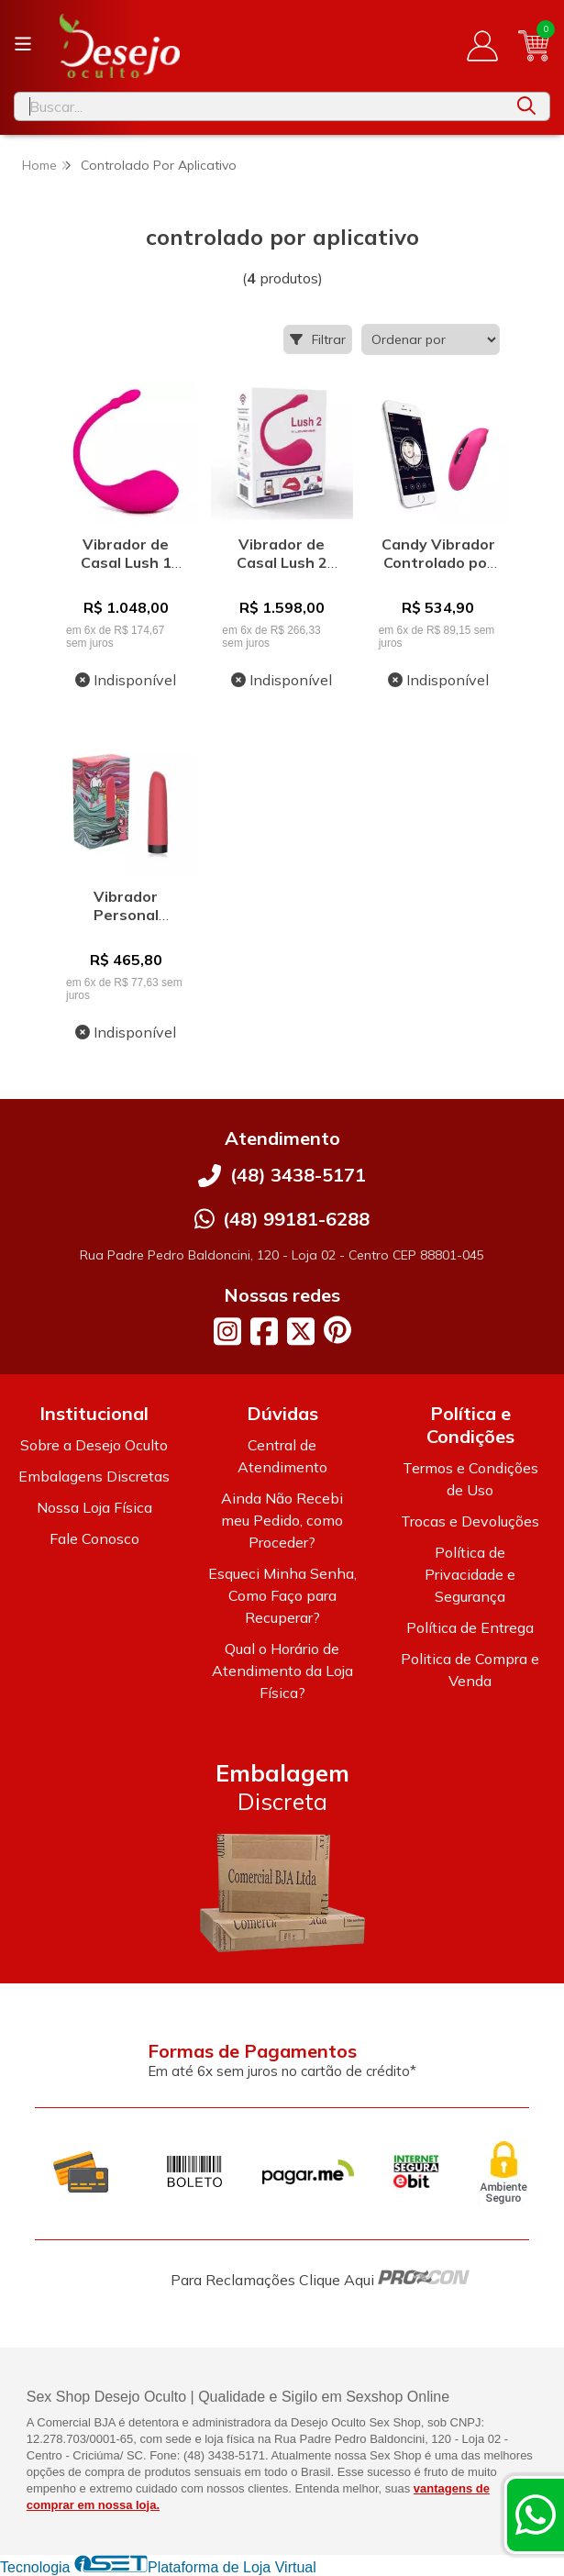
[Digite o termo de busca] (259, 106)
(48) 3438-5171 (298, 1174)
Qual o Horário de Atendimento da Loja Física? (282, 1670)
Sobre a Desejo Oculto (94, 1445)
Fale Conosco (94, 1538)
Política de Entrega (470, 1627)
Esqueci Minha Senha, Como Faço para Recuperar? (282, 1595)
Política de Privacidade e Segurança (470, 1574)
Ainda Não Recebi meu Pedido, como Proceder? (282, 1520)
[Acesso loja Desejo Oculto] (482, 45)
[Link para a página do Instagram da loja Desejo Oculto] (227, 1331)
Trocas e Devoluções (470, 1521)
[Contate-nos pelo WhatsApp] (535, 2514)
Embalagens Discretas (94, 1476)
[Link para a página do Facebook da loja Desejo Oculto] (264, 1331)
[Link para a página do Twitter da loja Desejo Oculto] (301, 1331)
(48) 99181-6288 (296, 1218)
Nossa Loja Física (94, 1507)
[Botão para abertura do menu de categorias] (23, 44)
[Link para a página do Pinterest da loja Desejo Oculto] (337, 1330)
